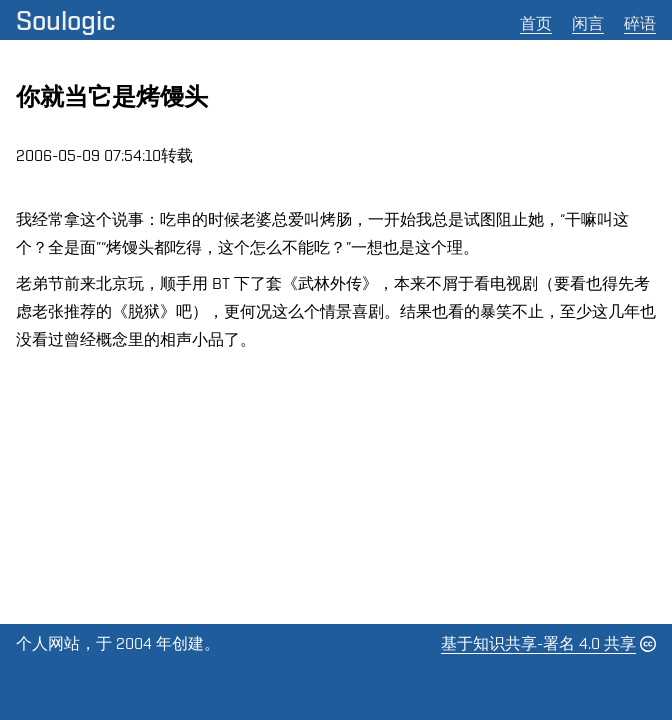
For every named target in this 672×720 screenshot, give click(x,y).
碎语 (640, 23)
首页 (536, 23)
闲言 (588, 23)
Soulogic (66, 20)
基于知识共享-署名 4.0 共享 (538, 643)
